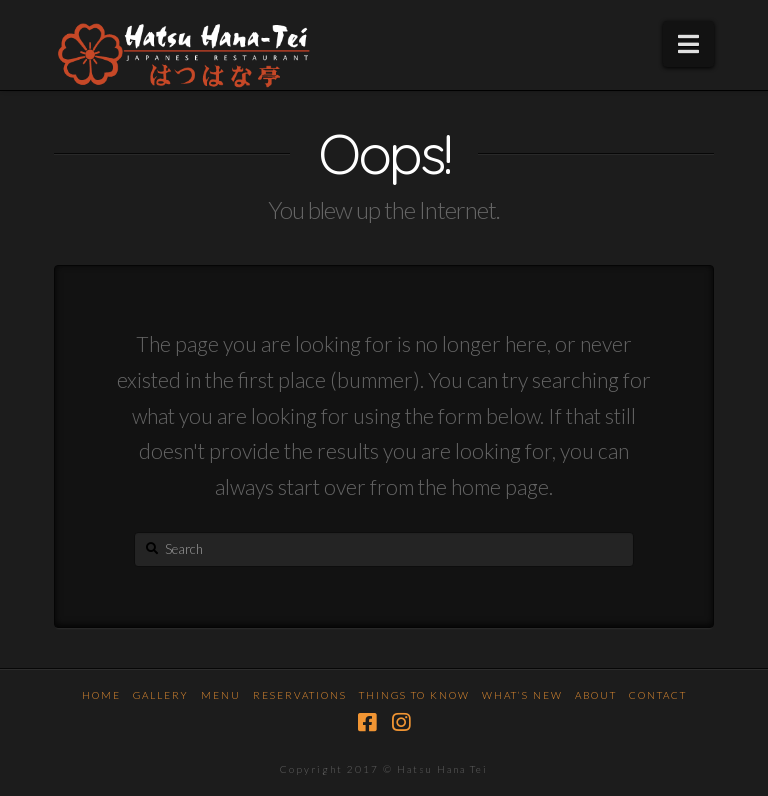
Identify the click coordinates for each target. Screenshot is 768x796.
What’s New (522, 695)
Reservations (300, 695)
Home (101, 695)
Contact (658, 695)
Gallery (161, 695)
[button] (688, 44)
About (596, 695)
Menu (221, 695)
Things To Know (414, 695)
